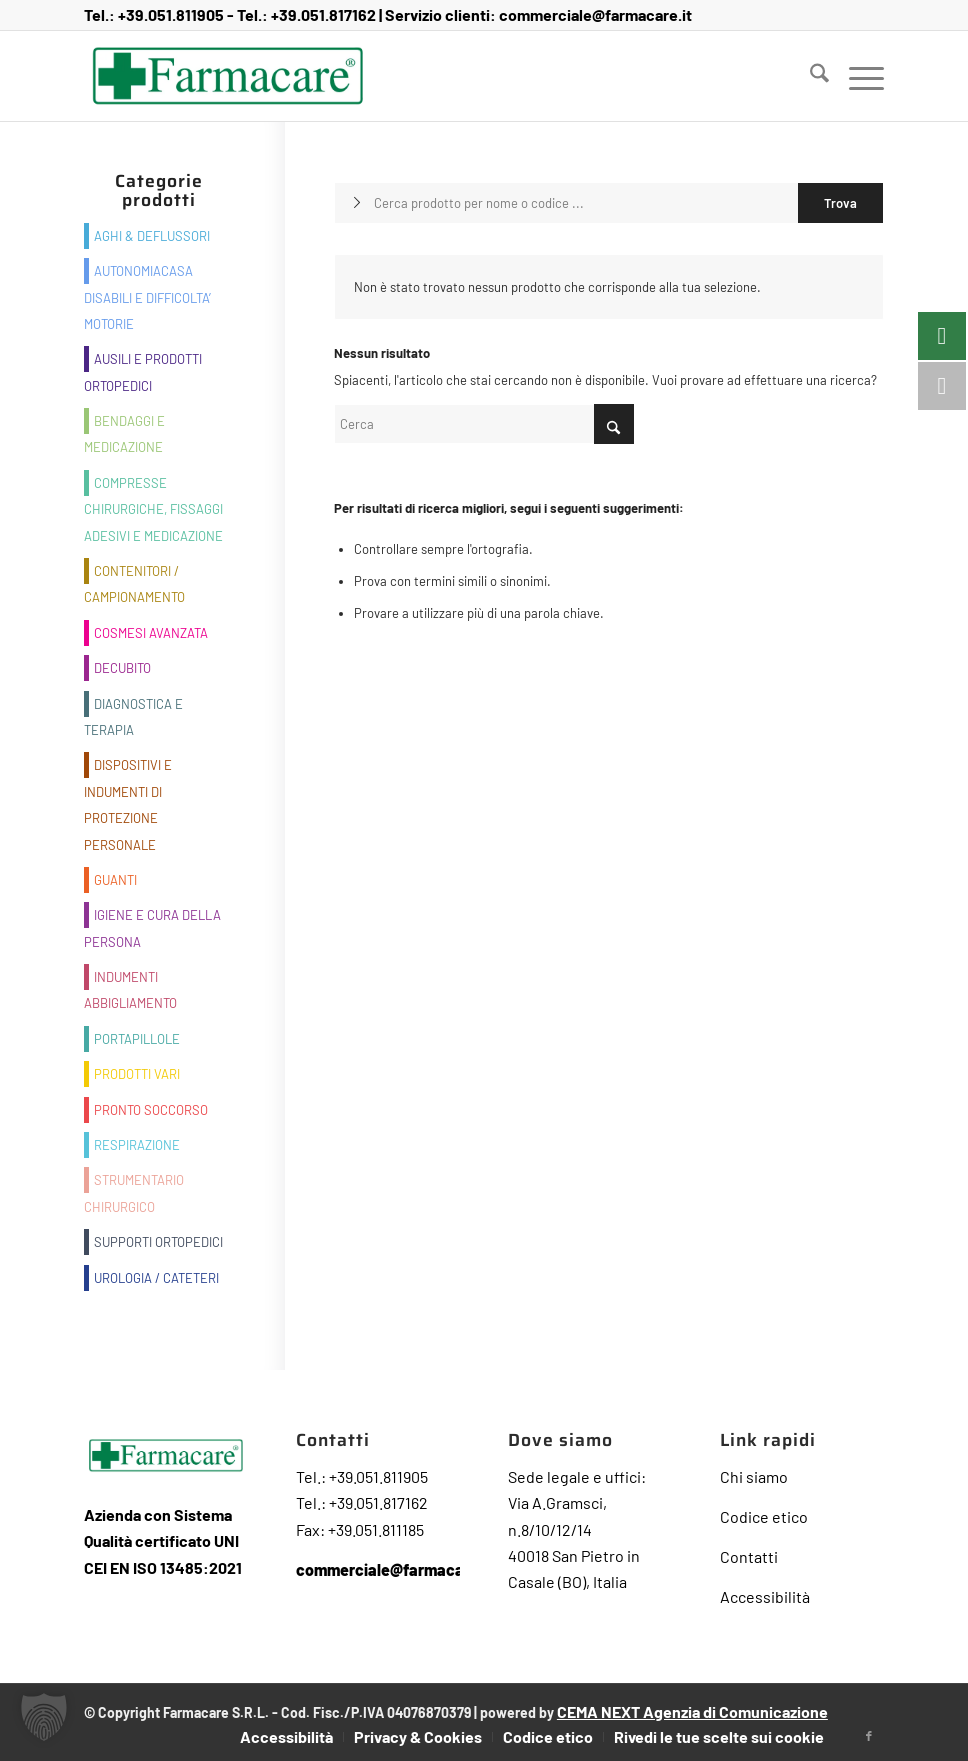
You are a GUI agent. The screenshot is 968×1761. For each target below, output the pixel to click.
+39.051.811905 (171, 14)
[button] (44, 1717)
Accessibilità (765, 1596)
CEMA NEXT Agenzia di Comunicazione (692, 1711)
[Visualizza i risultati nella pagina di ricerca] (840, 203)
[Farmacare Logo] (228, 76)
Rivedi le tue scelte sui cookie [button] (719, 1736)
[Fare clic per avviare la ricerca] (614, 424)
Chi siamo (754, 1476)
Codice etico (764, 1516)
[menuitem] (809, 76)
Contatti (749, 1556)
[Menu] (856, 76)
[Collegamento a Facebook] (869, 1736)
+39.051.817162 (323, 14)
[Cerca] (809, 76)
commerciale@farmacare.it (595, 14)
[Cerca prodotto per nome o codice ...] (609, 203)
